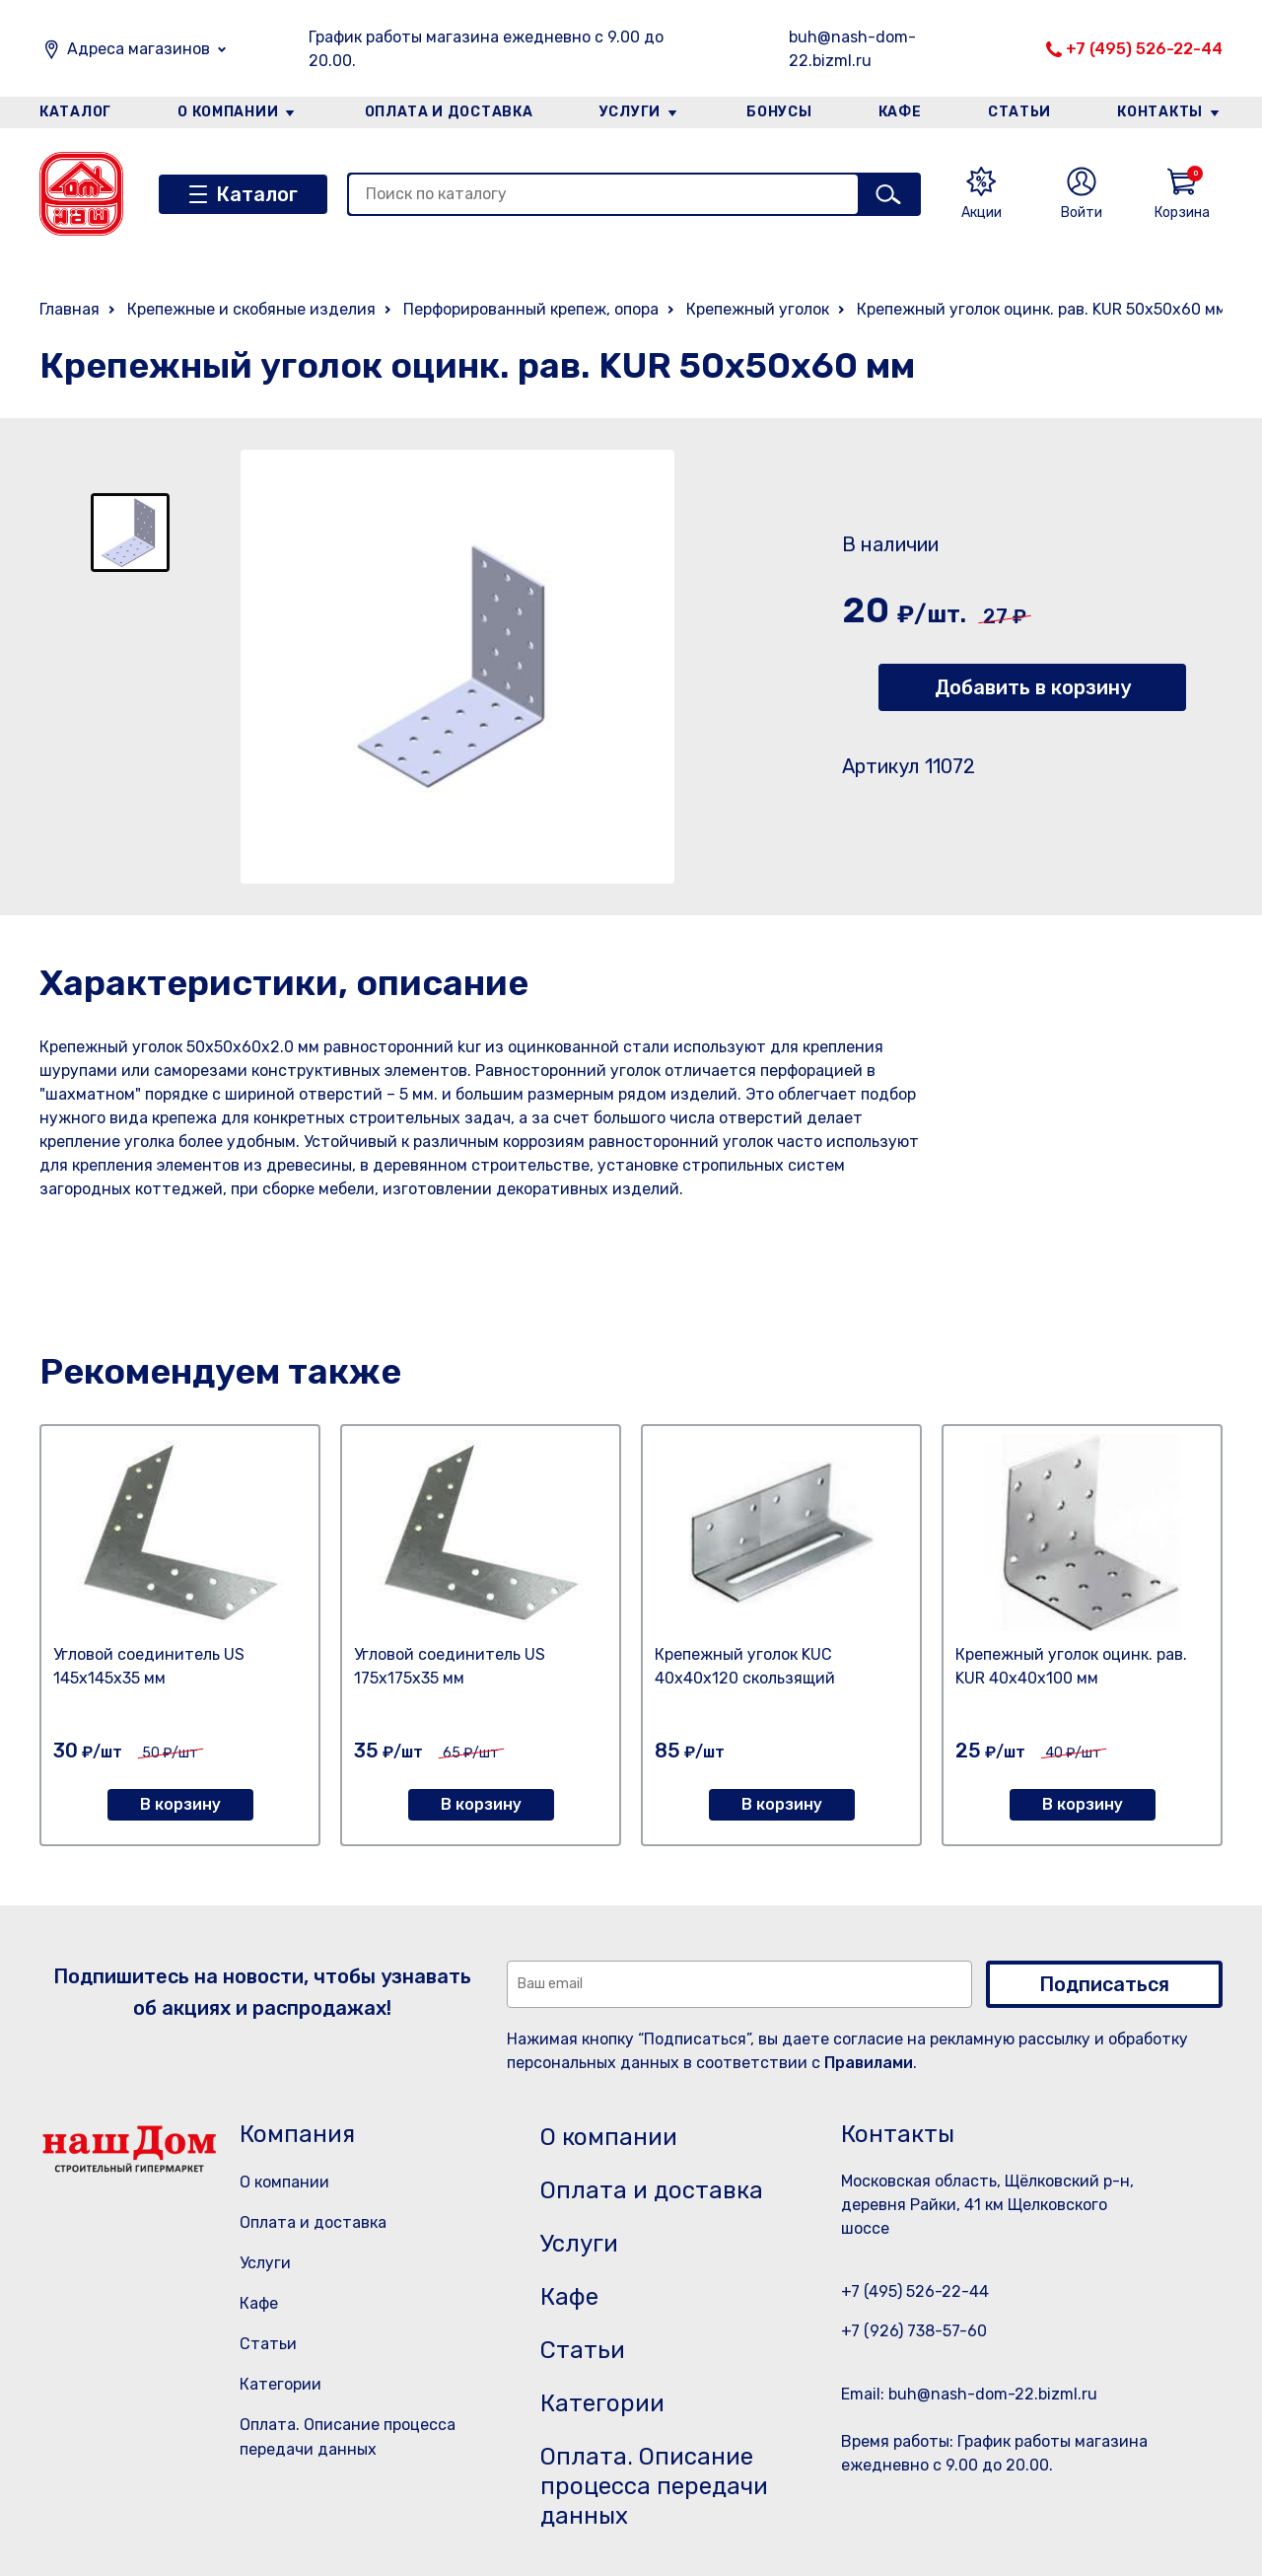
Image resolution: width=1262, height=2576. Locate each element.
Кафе (900, 112)
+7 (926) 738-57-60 (914, 2331)
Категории (280, 2384)
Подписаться (1104, 1984)
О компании (227, 112)
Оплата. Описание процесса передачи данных (654, 2486)
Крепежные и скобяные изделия (251, 309)
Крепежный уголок (757, 309)
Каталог (75, 112)
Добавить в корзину (1033, 687)
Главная (69, 309)
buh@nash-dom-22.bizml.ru (852, 49)
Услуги (630, 112)
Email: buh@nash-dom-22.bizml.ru (969, 2394)
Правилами (868, 2062)
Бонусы (778, 112)
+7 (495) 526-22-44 (1144, 48)
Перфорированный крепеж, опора (531, 309)
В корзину (180, 1804)
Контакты (1160, 112)
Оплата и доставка (449, 112)
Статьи (1019, 112)
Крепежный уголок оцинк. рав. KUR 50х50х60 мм (1042, 309)
